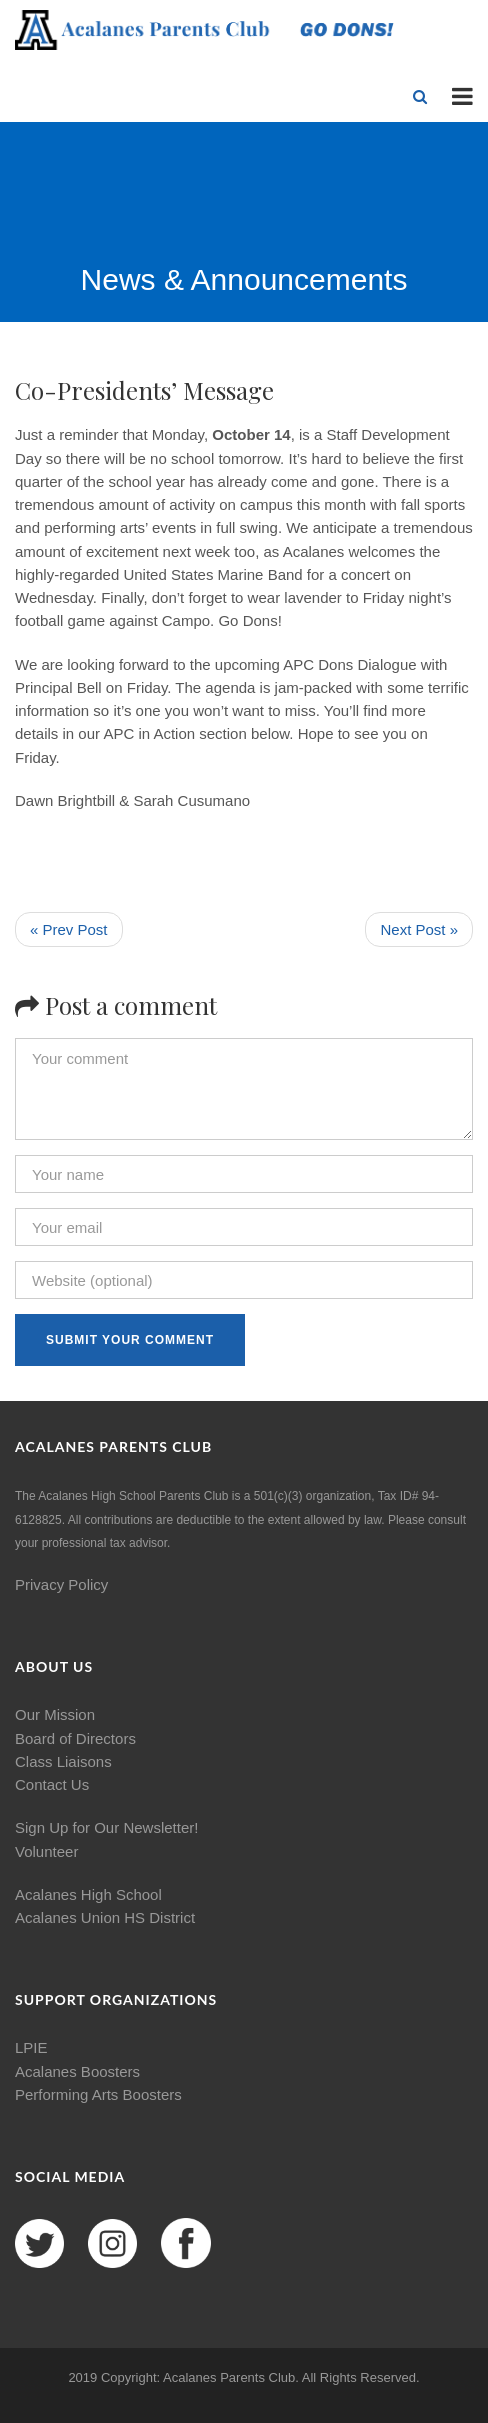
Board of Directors (75, 1738)
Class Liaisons (63, 1761)
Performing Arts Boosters (98, 2094)
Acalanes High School (88, 1894)
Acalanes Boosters (77, 2071)
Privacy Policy (61, 1584)
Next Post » (419, 929)
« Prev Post (69, 929)
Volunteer (46, 1851)
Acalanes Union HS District (105, 1917)
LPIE (31, 2047)
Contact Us (52, 1784)
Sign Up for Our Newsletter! (106, 1827)
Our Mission (55, 1714)
